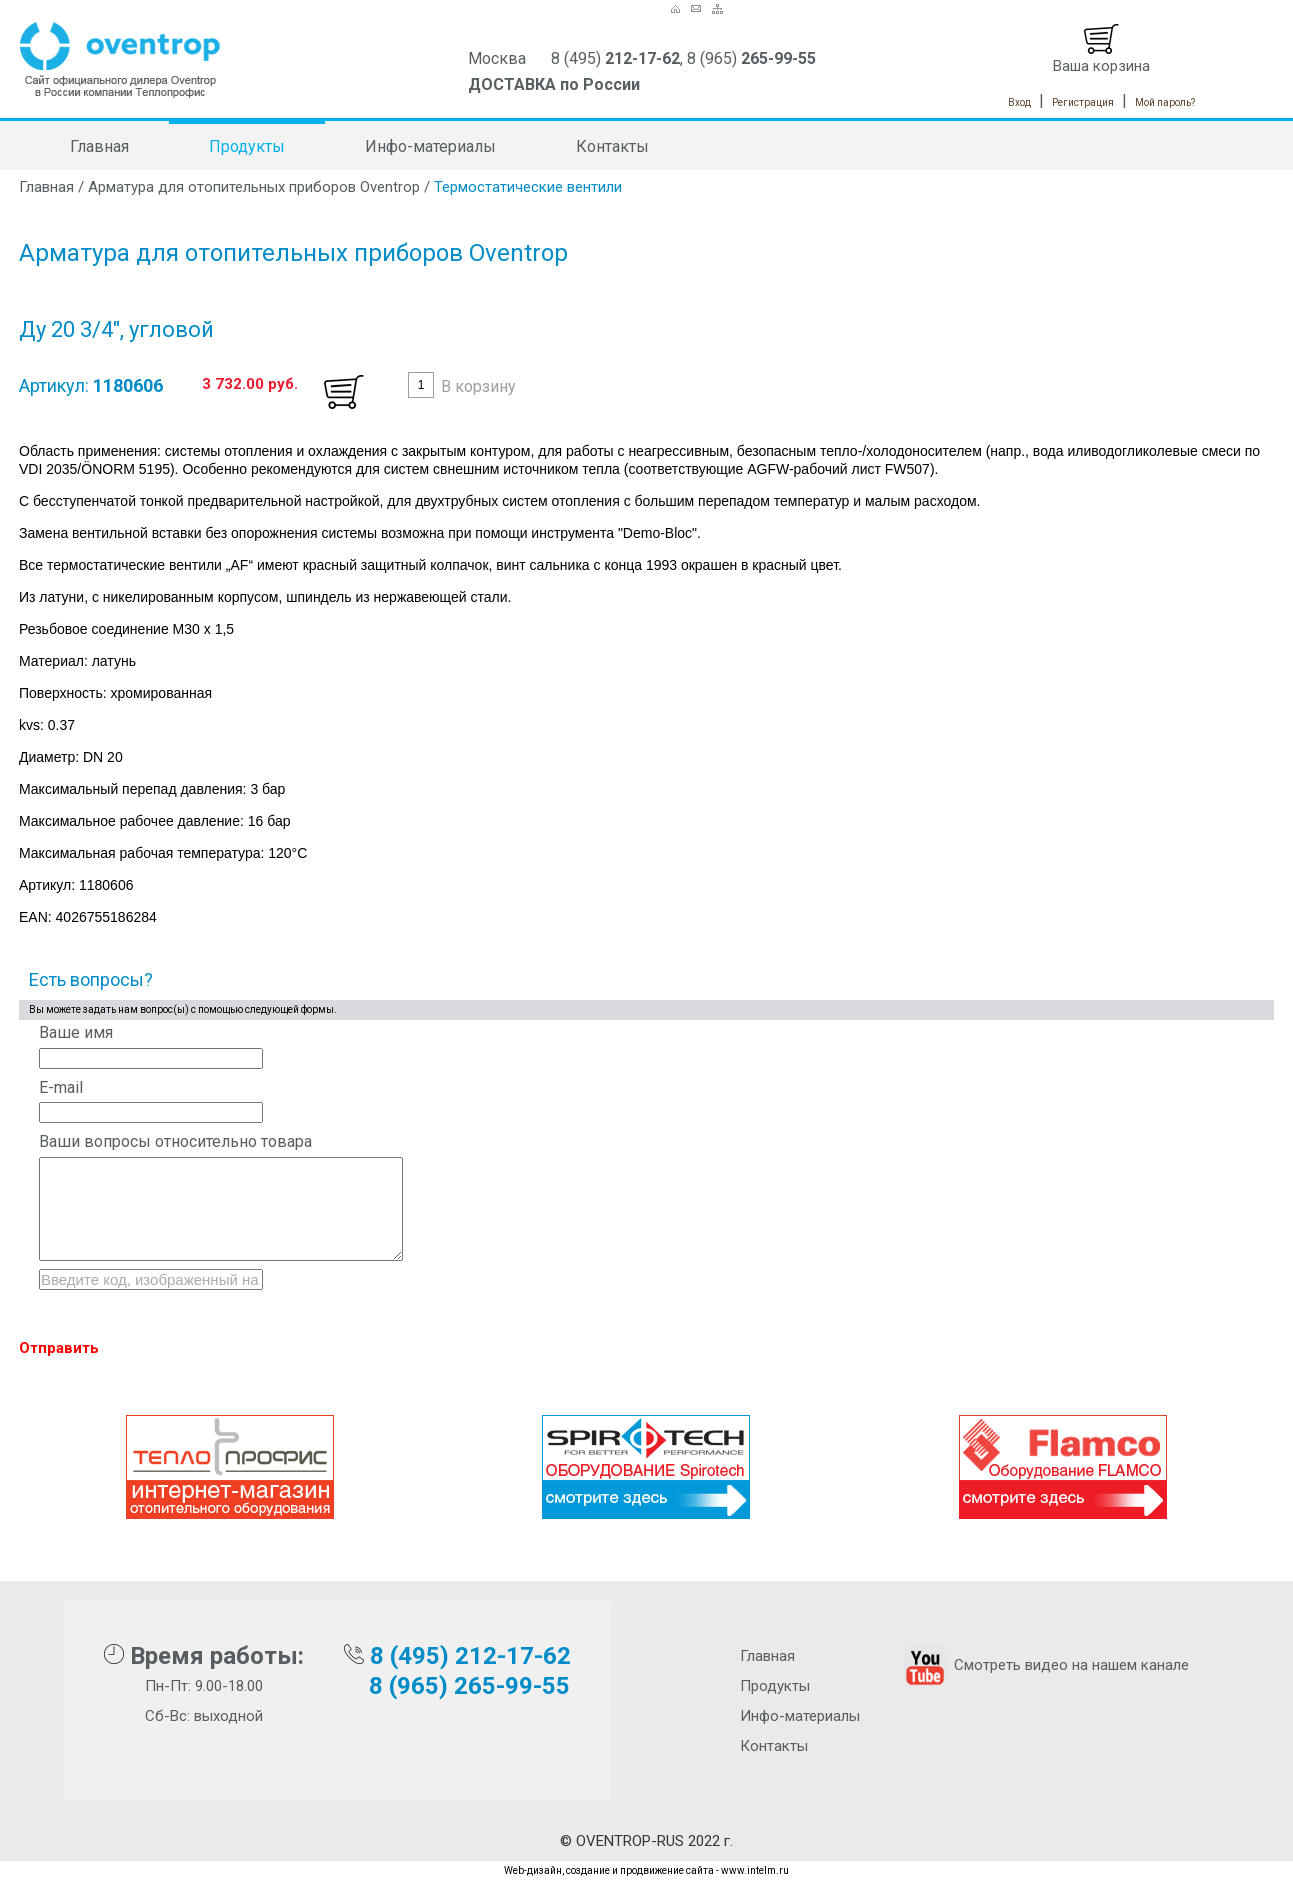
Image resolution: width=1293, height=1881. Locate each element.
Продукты (247, 146)
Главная (99, 146)
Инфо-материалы (430, 146)
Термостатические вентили (528, 187)
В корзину (478, 386)
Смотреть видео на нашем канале (1044, 1665)
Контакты (612, 146)
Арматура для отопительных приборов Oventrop (254, 187)
